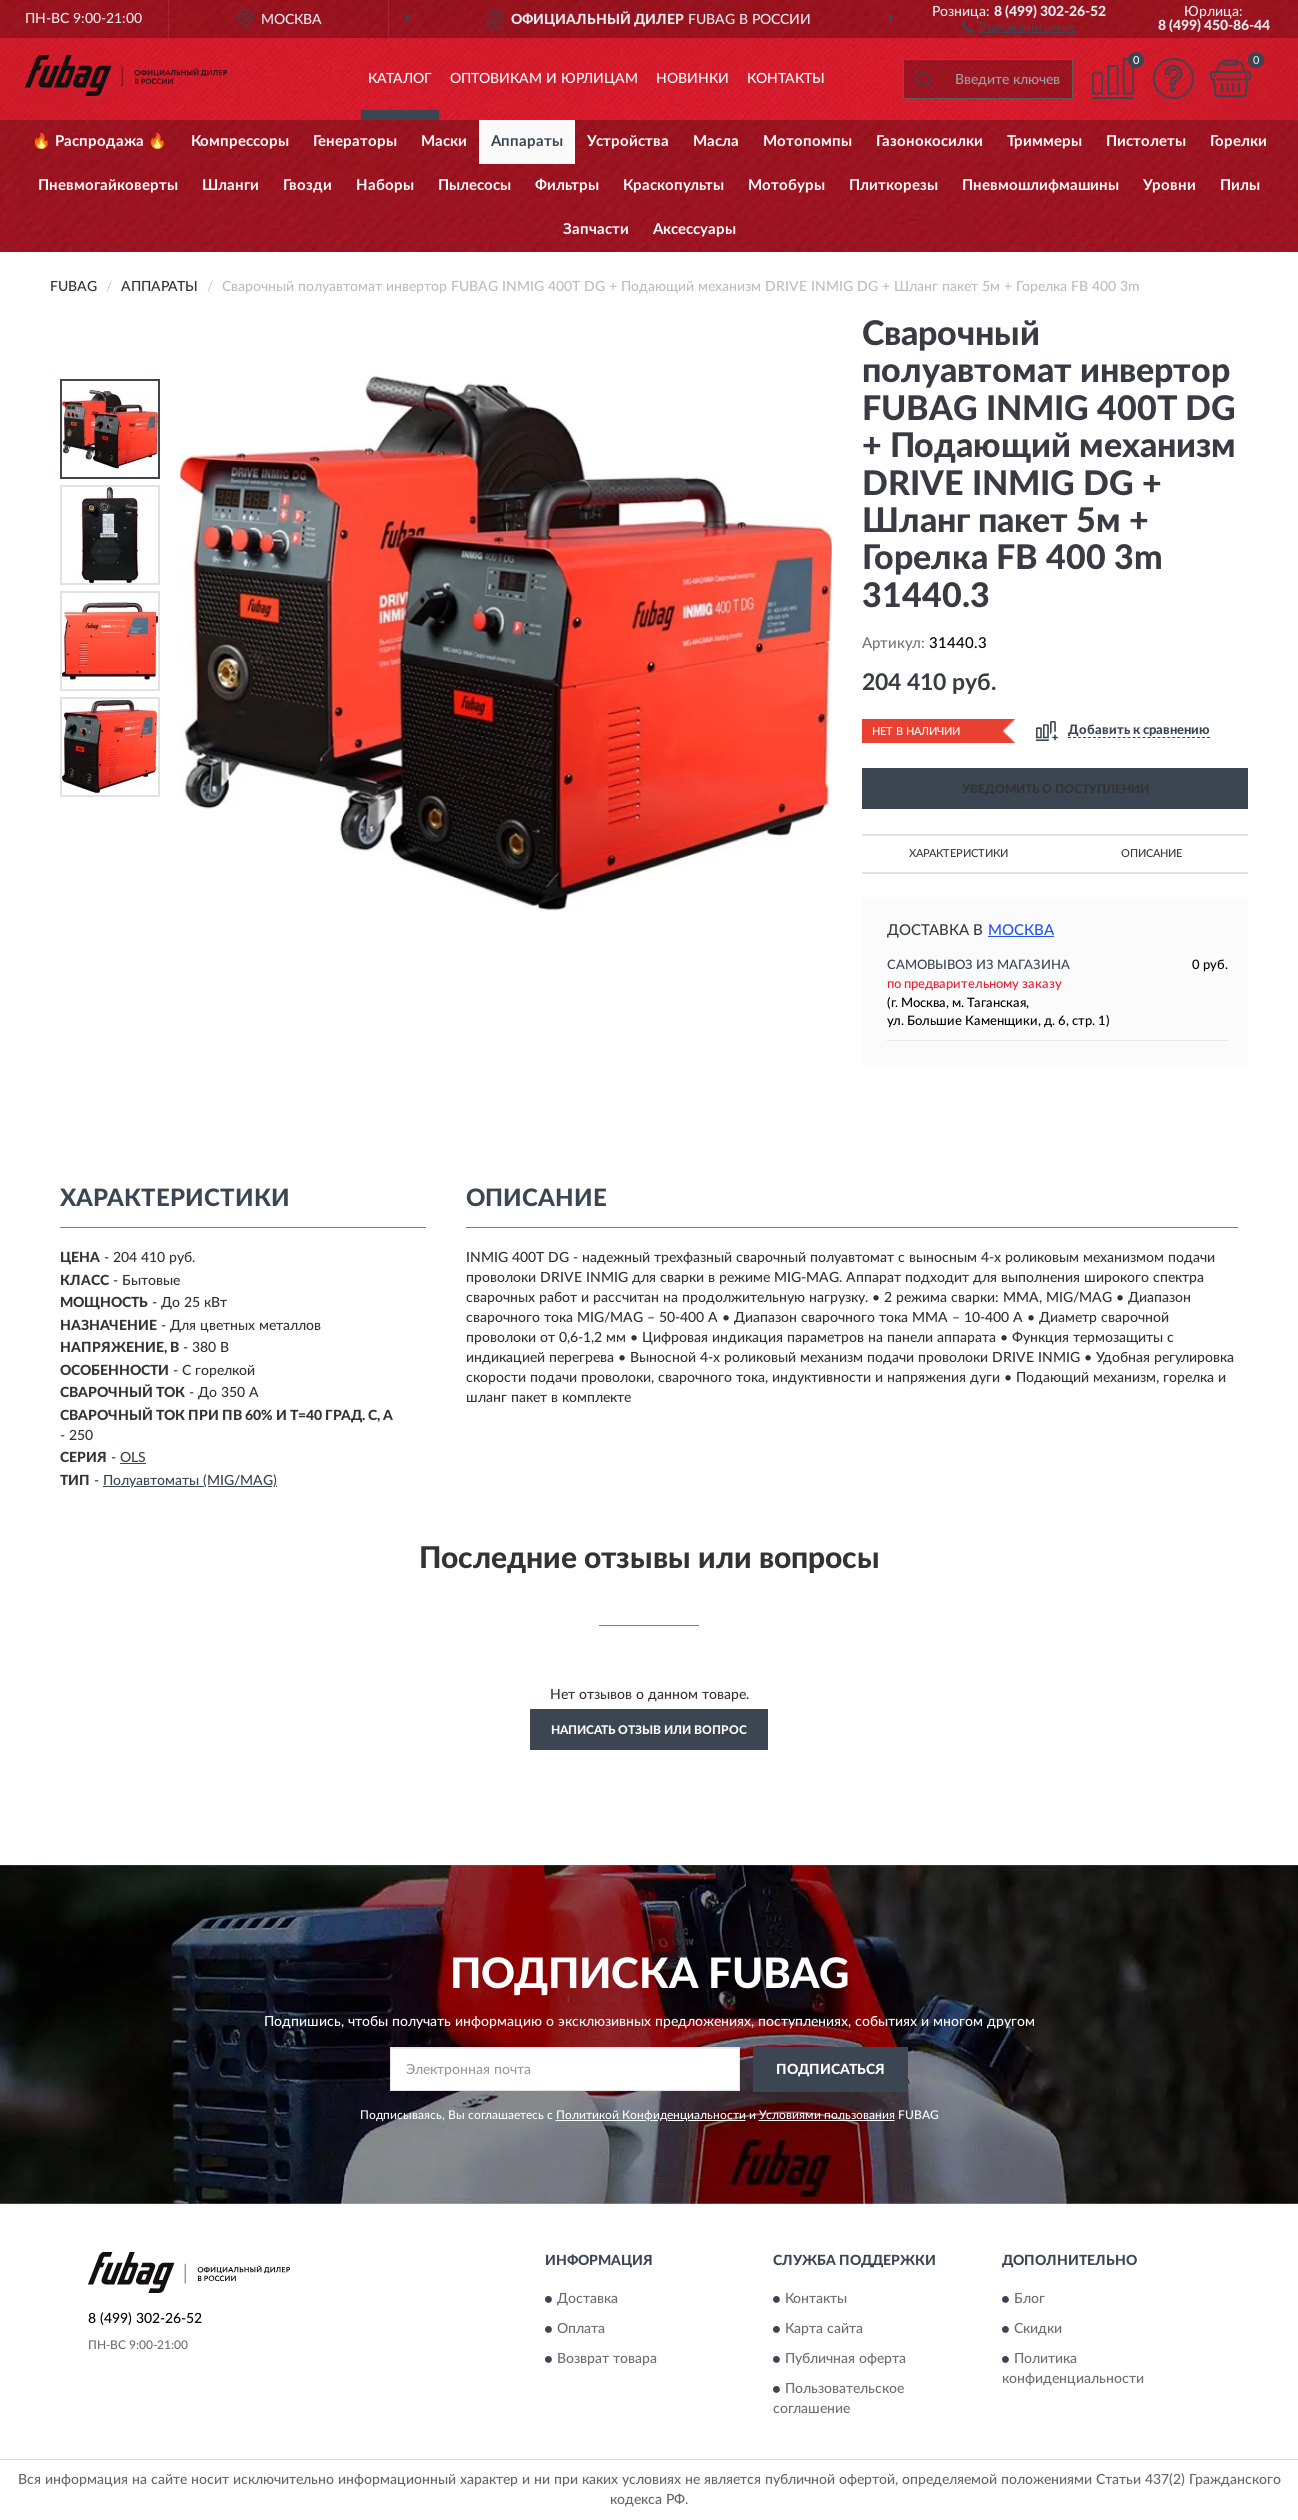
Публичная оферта (845, 2360)
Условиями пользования (827, 2115)
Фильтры (567, 185)
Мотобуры (786, 185)
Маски (444, 141)
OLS (133, 1458)
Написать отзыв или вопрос (649, 1730)
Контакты (786, 79)
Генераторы (355, 141)
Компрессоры (240, 141)
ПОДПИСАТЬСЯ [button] (830, 2070)
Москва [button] (1021, 930)
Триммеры (1044, 141)
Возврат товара (607, 2360)
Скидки (1038, 2330)
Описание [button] (1151, 853)
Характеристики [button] (958, 853)
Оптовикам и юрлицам (544, 79)
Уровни (1169, 185)
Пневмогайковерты (108, 185)
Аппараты (527, 141)
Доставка (587, 2300)
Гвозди (307, 185)
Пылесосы (474, 185)
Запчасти (596, 229)
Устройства (628, 141)
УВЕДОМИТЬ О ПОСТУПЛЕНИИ (1055, 789)
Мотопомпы (807, 141)
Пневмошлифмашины (1040, 185)
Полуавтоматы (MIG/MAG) (190, 1481)
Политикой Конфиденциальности (651, 2115)
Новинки (692, 79)
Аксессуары (694, 229)
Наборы (385, 185)
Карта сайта (824, 2330)
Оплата (581, 2330)
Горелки (1238, 141)
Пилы (1240, 185)
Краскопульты (673, 185)
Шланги (230, 185)
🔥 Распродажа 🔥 (99, 141)
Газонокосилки (929, 141)
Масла (716, 141)
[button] (1018, 26)
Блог (1029, 2300)
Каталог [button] (400, 79)
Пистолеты (1146, 141)
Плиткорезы (893, 185)
